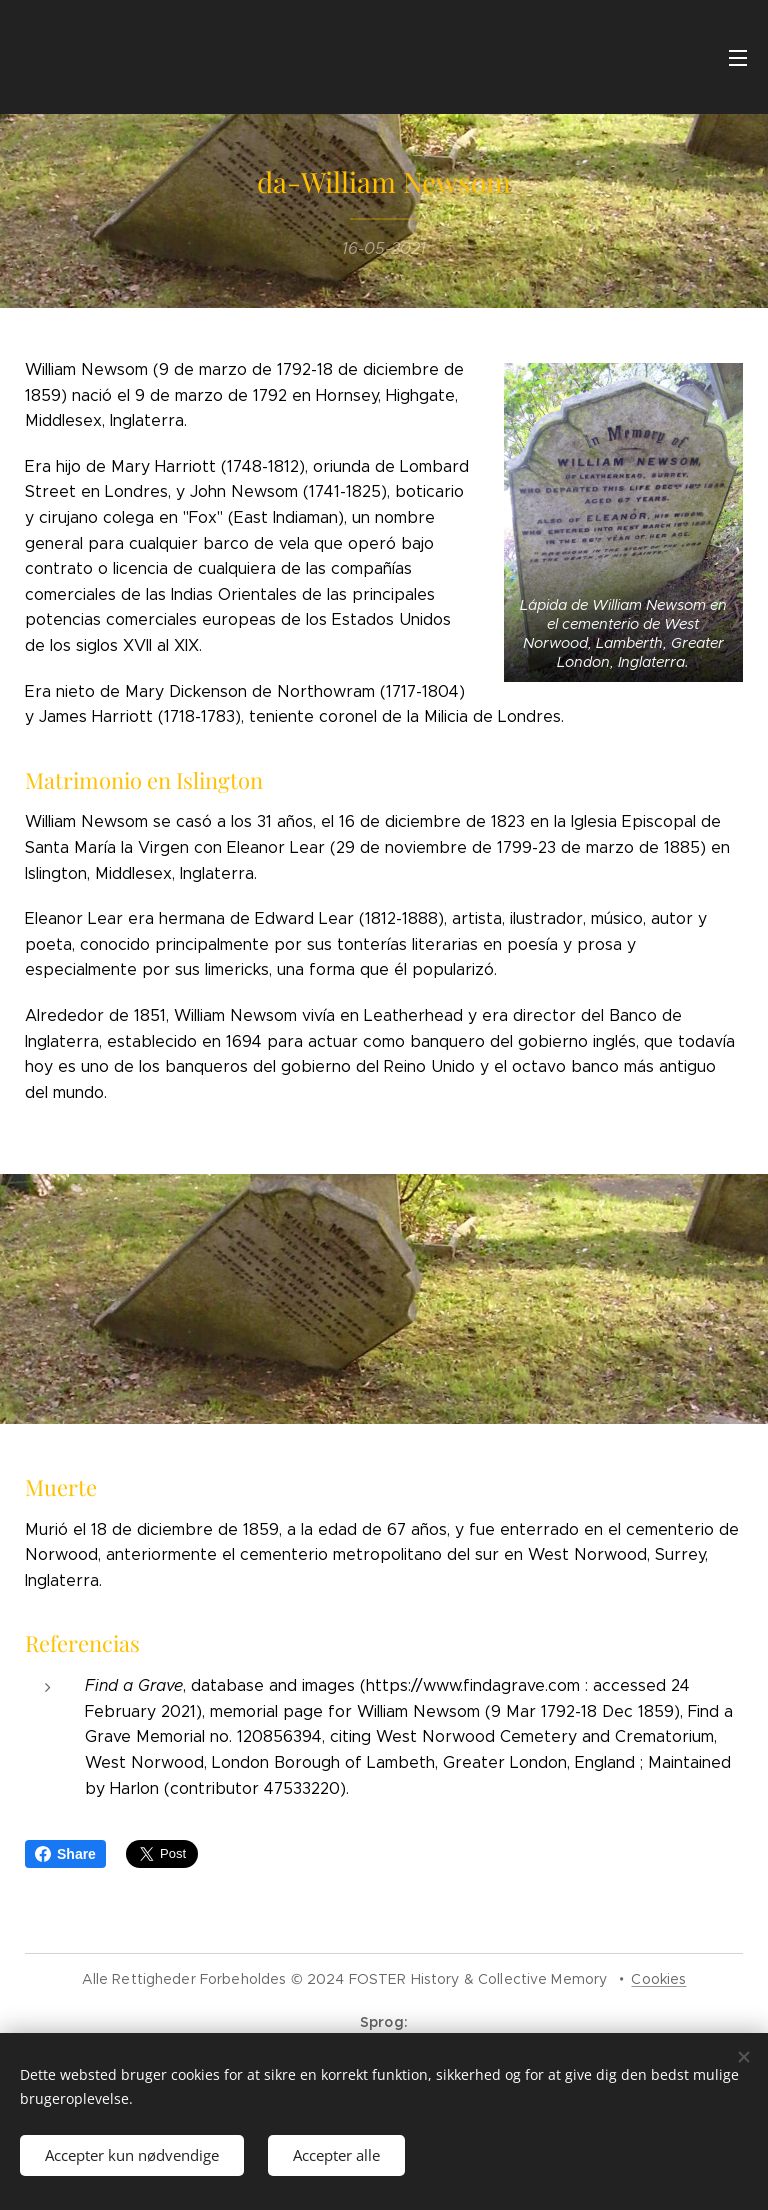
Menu (738, 58)
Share (65, 1854)
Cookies (658, 1979)
